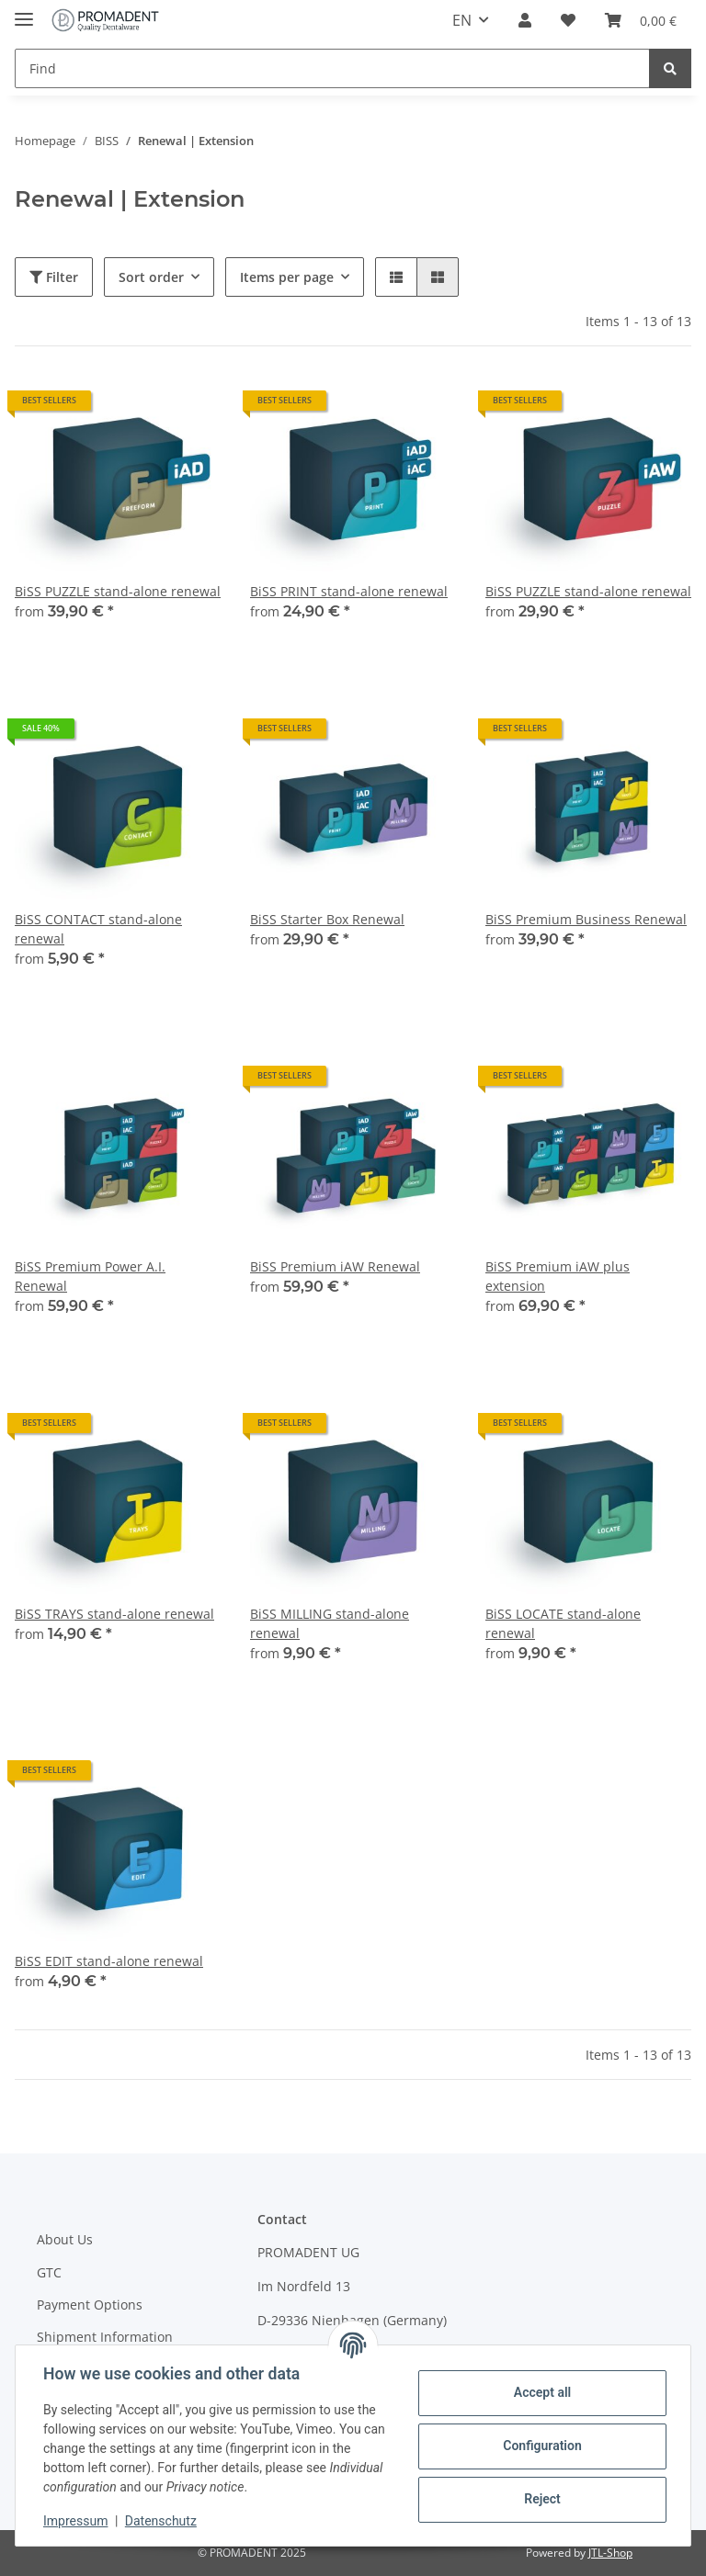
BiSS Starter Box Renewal (327, 919)
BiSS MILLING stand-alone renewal (329, 1623)
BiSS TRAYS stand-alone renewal (114, 1613)
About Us (65, 2239)
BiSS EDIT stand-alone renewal (109, 1961)
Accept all (540, 2392)
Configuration (540, 2445)
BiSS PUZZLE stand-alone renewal (118, 591)
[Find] (332, 68)
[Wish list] (568, 20)
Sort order (151, 277)
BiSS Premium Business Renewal (586, 919)
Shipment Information (105, 2336)
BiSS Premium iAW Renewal (335, 1266)
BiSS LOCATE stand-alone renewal (563, 1623)
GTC (49, 2272)
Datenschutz (163, 2521)
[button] (525, 20)
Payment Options (89, 2304)
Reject (540, 2498)
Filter (53, 277)
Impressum (77, 2521)
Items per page (287, 277)
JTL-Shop (610, 2552)
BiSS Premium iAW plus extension (557, 1276)
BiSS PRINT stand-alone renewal (349, 591)
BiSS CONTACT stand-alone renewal (98, 928)
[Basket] (640, 20)
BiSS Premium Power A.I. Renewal (90, 1276)
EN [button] (462, 20)
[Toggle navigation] (24, 11)
